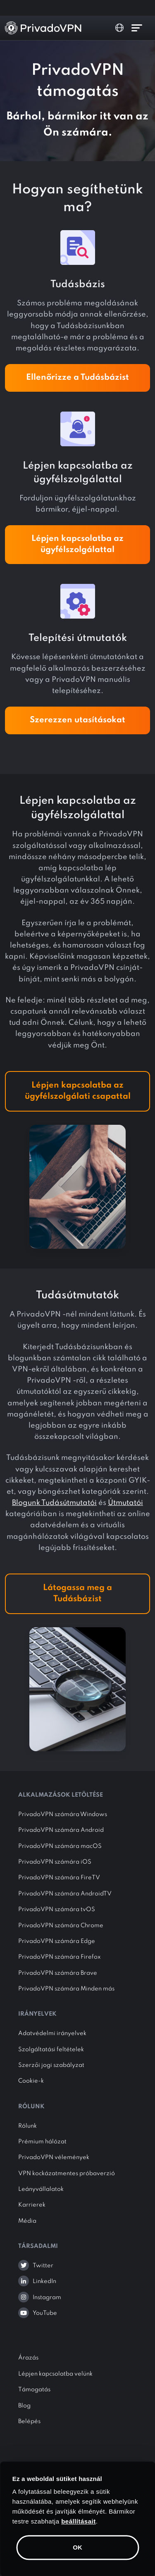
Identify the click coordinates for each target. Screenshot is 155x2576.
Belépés (29, 2421)
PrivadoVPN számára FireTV (59, 1878)
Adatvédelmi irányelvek (52, 2033)
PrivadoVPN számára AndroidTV (65, 1894)
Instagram (47, 2297)
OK (77, 2547)
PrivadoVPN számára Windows (62, 1814)
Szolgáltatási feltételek (51, 2049)
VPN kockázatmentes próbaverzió (66, 2173)
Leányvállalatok (41, 2189)
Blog (24, 2406)
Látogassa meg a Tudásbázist (77, 1593)
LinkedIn (44, 2281)
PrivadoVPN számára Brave (57, 1973)
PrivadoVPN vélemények (53, 2157)
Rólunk (27, 2126)
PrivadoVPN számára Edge (56, 1941)
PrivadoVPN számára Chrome (60, 1925)
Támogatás (34, 2390)
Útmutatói (125, 1503)
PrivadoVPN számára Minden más (66, 1989)
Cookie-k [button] (31, 2081)
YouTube (45, 2313)
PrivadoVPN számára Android (61, 1830)
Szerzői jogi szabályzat (51, 2065)
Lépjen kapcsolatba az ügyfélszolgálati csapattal (78, 1091)
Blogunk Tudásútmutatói (54, 1503)
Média (27, 2221)
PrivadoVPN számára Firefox (59, 1957)
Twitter (43, 2266)
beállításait (78, 2521)
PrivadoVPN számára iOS (54, 1862)
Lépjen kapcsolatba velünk (55, 2374)
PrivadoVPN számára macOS (60, 1846)
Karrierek (31, 2205)
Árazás (28, 2358)
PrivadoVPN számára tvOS (56, 1909)
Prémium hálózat (42, 2142)
